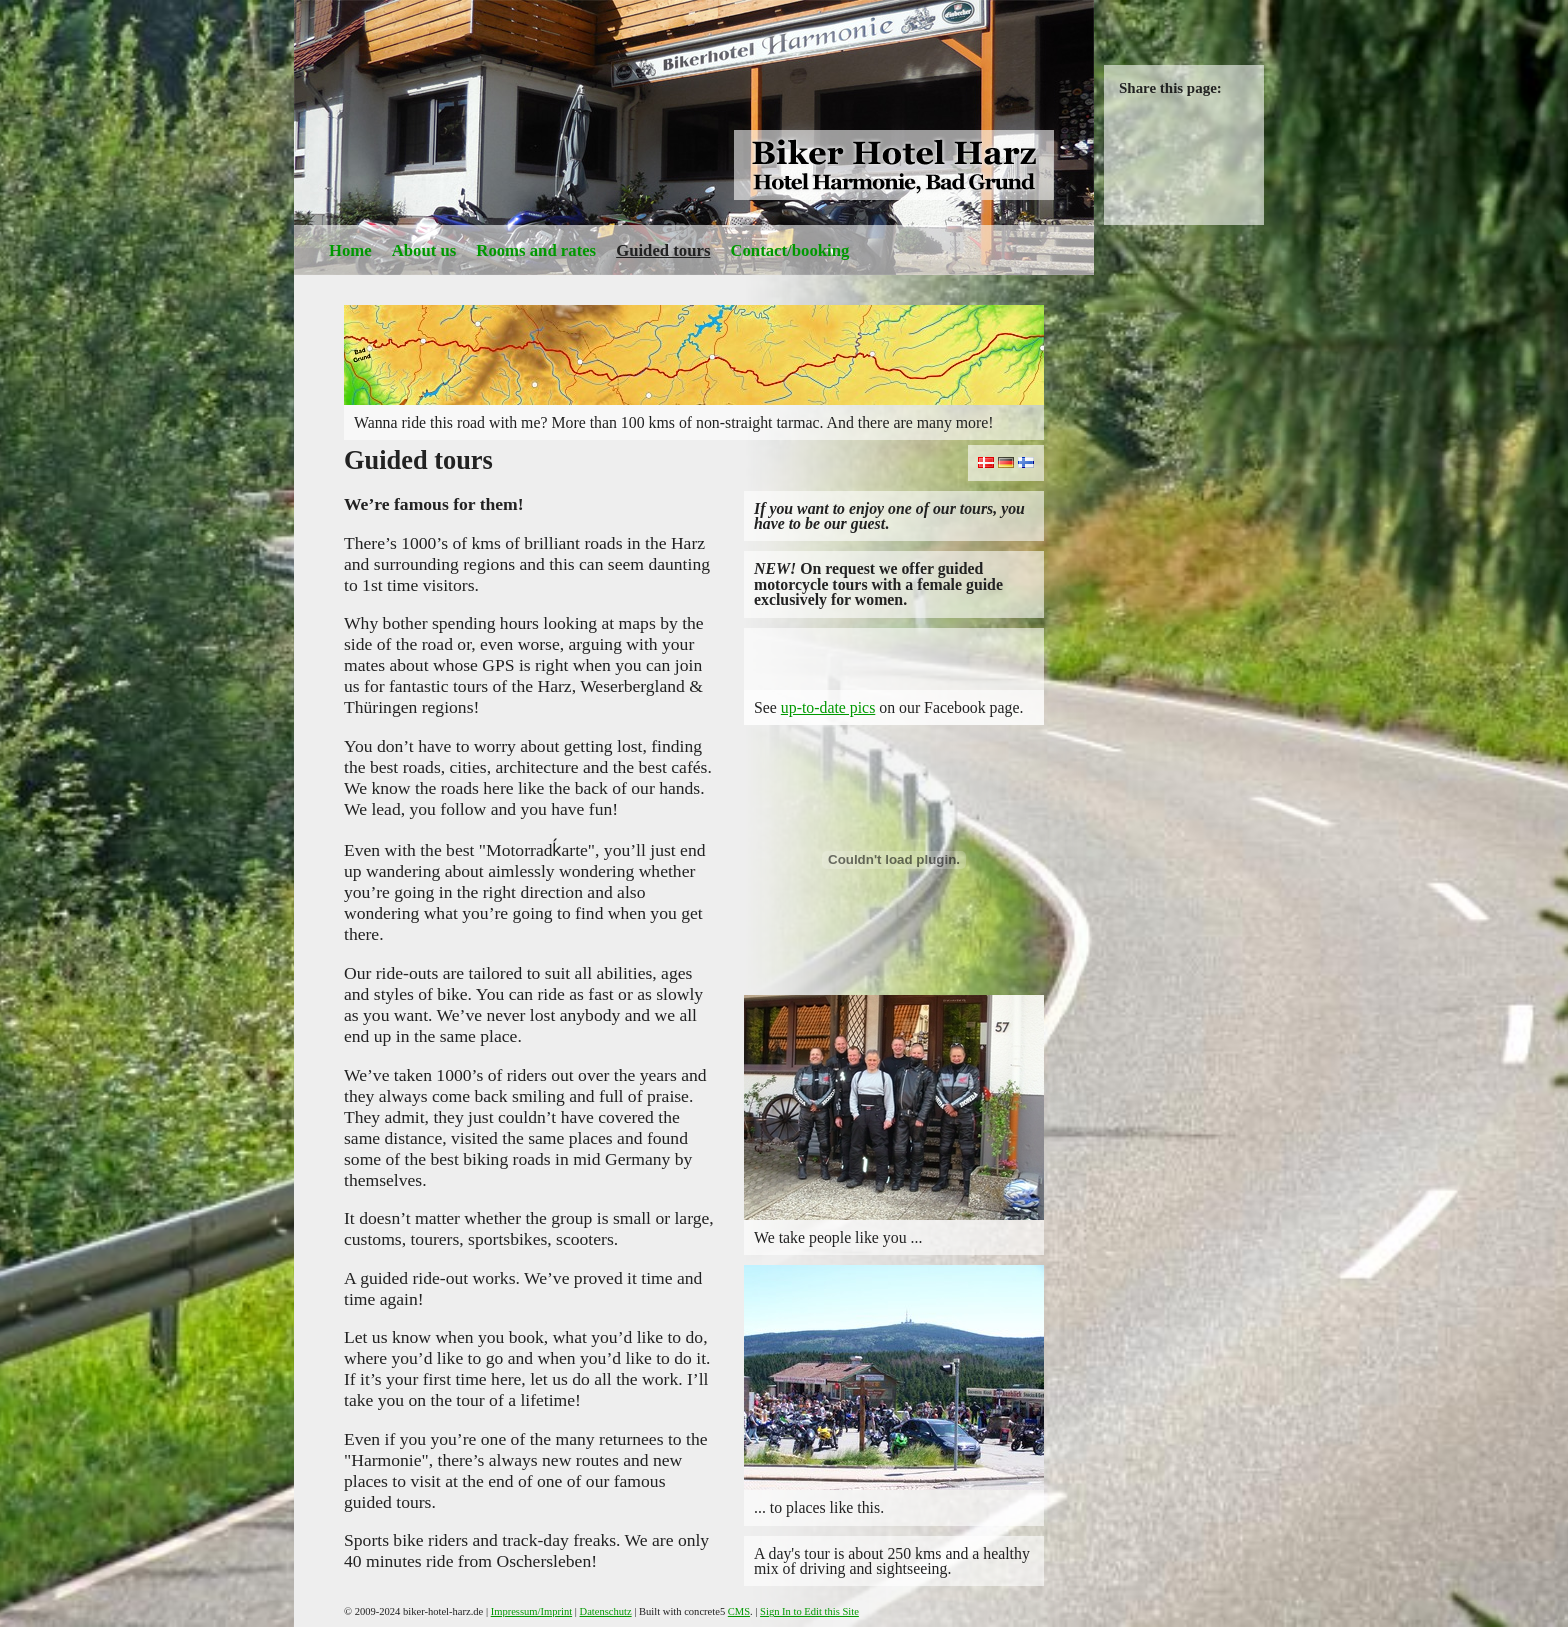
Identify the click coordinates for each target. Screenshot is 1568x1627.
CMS (739, 1611)
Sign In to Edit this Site (809, 1611)
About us (424, 250)
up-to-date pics (828, 707)
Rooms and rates (536, 250)
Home (350, 250)
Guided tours (663, 250)
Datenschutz (606, 1611)
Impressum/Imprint (531, 1611)
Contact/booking (789, 250)
